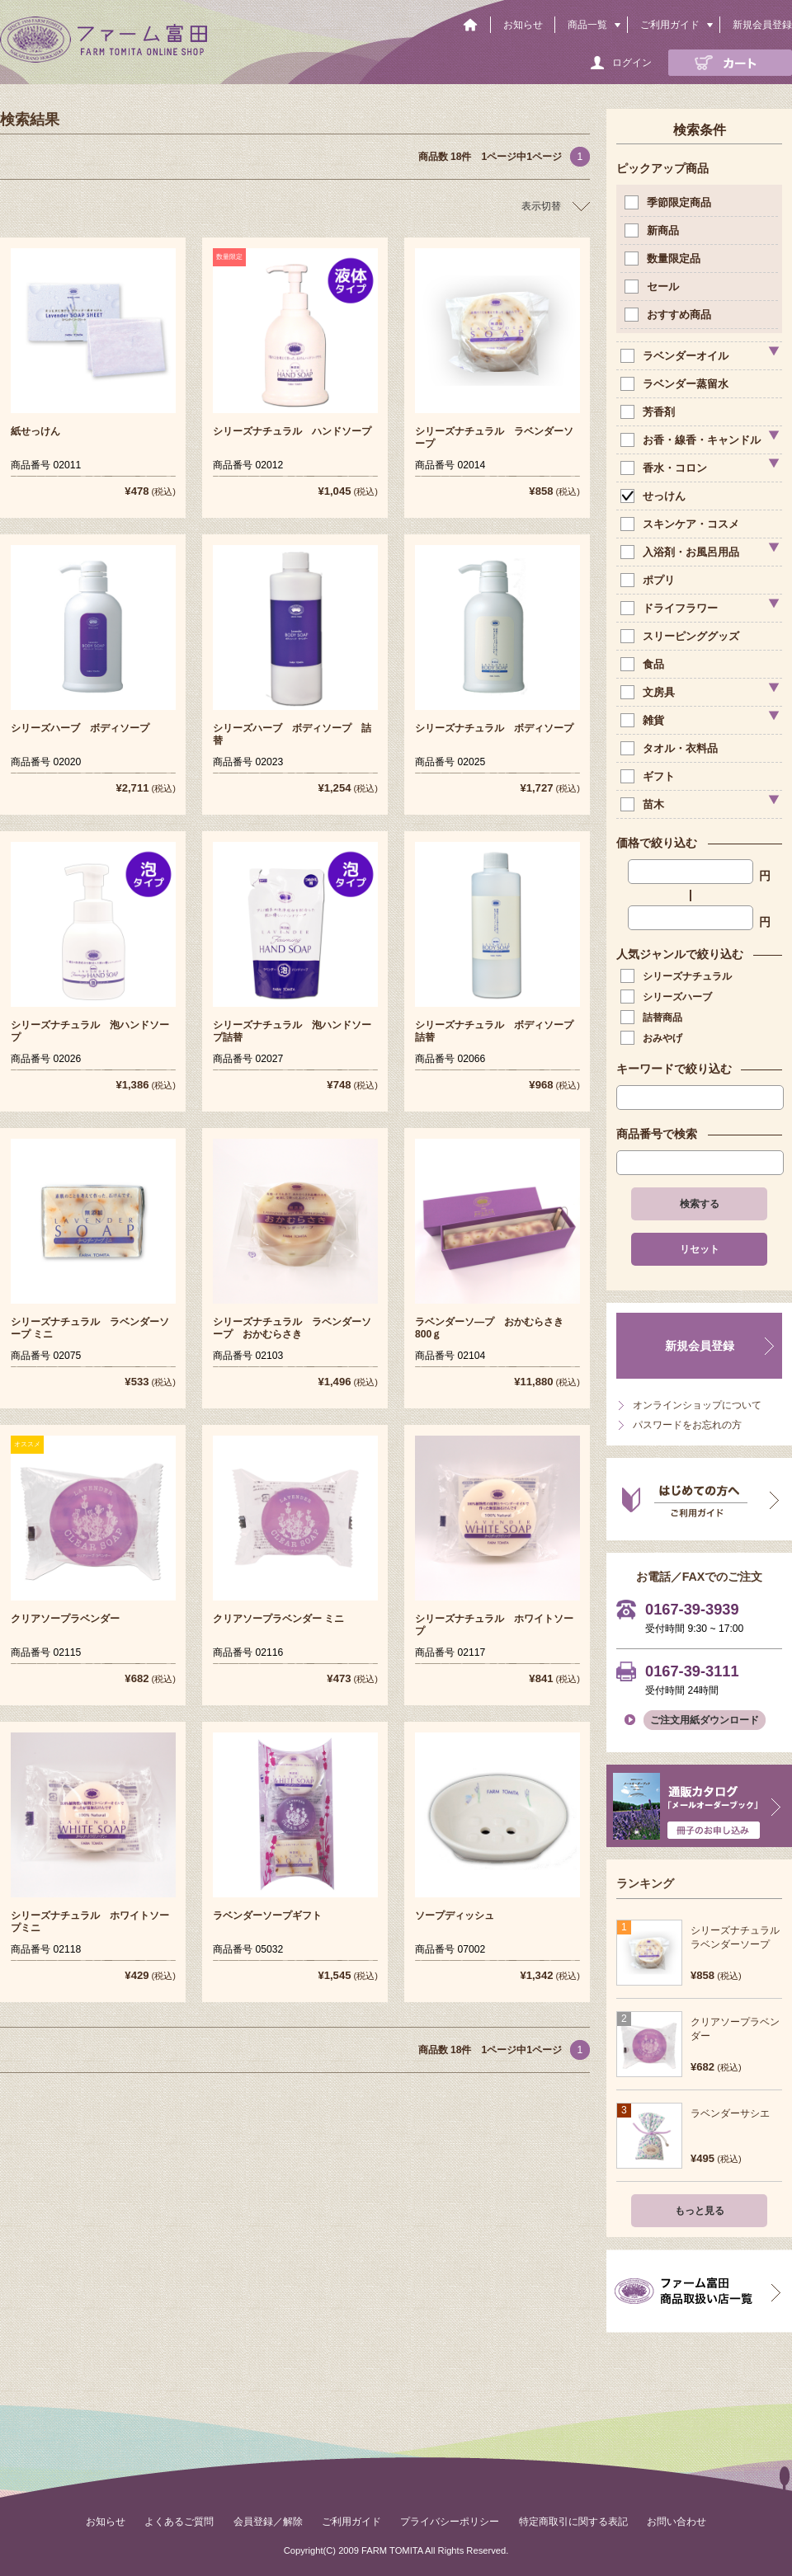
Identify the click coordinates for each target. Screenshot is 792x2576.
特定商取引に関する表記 (573, 2521)
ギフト (649, 776)
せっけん (655, 496)
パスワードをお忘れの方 (687, 1425)
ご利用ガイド (670, 25)
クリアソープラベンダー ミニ (278, 1618)
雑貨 (644, 720)
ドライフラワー (671, 608)
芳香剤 (649, 412)
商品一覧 (587, 25)
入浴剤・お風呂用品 (681, 552)
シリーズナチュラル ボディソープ (494, 728)
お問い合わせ (676, 2521)
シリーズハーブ (668, 997)
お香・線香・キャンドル (692, 440)
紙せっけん (35, 431)
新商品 (653, 230)
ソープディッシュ (454, 1915)
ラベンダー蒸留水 (676, 384)
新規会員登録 (762, 25)
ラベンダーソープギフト (267, 1915)
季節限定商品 (669, 202)
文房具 (649, 692)
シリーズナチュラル (678, 976)
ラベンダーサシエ (730, 2113)
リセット (699, 1249)
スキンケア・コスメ (681, 524)
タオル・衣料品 (671, 748)
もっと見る (699, 2210)
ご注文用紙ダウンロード (704, 1720)
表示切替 (541, 206)
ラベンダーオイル (676, 356)
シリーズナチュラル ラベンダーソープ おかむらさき (292, 1328)
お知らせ (523, 25)
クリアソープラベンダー (65, 1618)
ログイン (632, 62)
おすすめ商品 (669, 314)
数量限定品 (664, 258)
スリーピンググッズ (681, 636)
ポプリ (649, 580)
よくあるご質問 (179, 2521)
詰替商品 (653, 1017)
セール (653, 286)
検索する (699, 1204)
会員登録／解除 (268, 2521)
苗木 (644, 804)
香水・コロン (665, 468)
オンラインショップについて (697, 1405)
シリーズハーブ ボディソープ (80, 728)
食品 (644, 664)
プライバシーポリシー (449, 2521)
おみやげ (653, 1038)
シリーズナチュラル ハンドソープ (292, 431)
